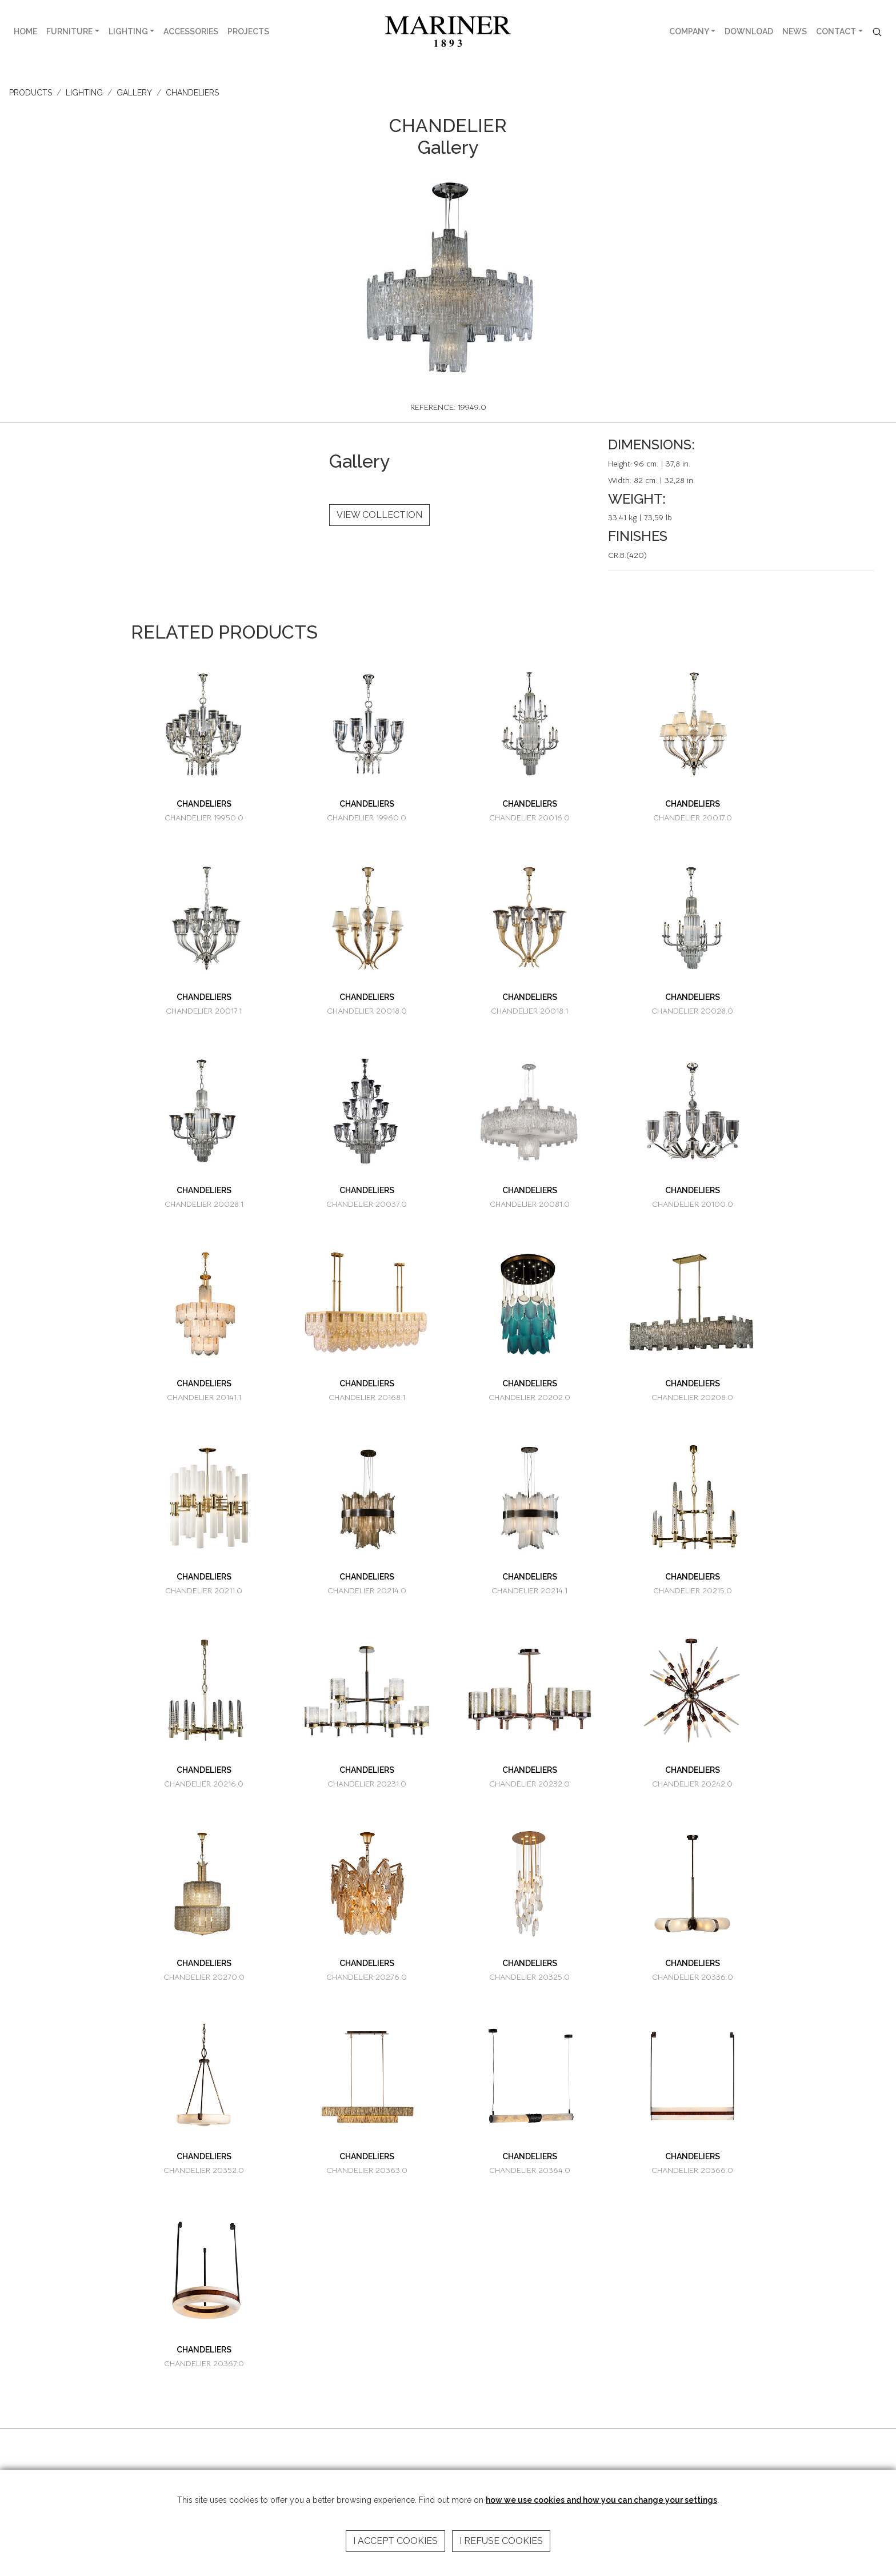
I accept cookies (395, 2540)
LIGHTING (128, 31)
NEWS (794, 31)
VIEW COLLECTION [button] (379, 514)
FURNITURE (69, 31)
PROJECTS (248, 31)
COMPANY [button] (689, 31)
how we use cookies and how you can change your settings (601, 2500)
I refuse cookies (501, 2540)
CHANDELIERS (192, 92)
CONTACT (836, 31)
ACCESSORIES (190, 31)
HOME (25, 31)
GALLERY (134, 92)
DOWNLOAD (749, 31)
